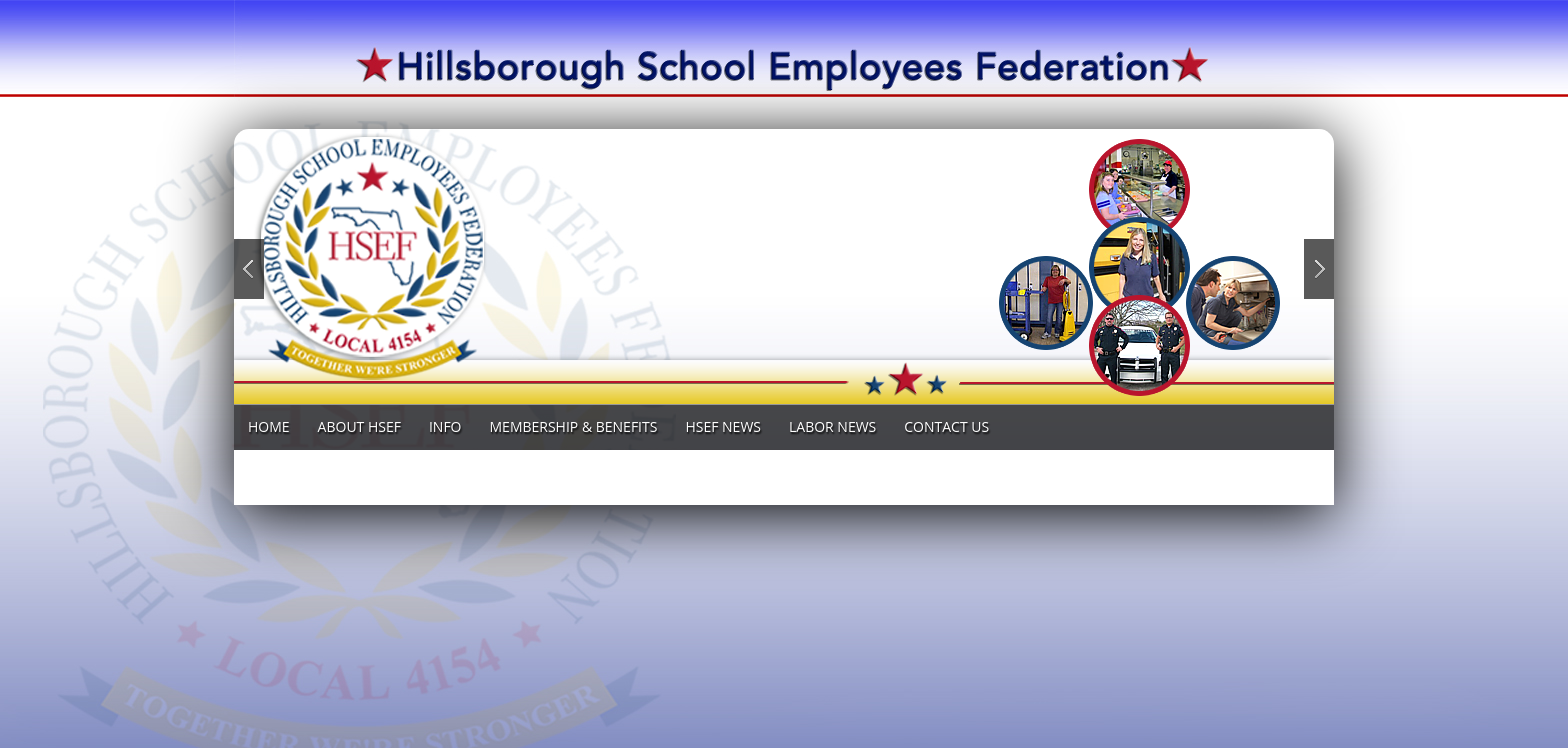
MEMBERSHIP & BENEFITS (574, 426)
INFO (445, 426)
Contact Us (946, 426)
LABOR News (832, 426)
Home (269, 426)
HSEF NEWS (723, 426)
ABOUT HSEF (359, 426)
